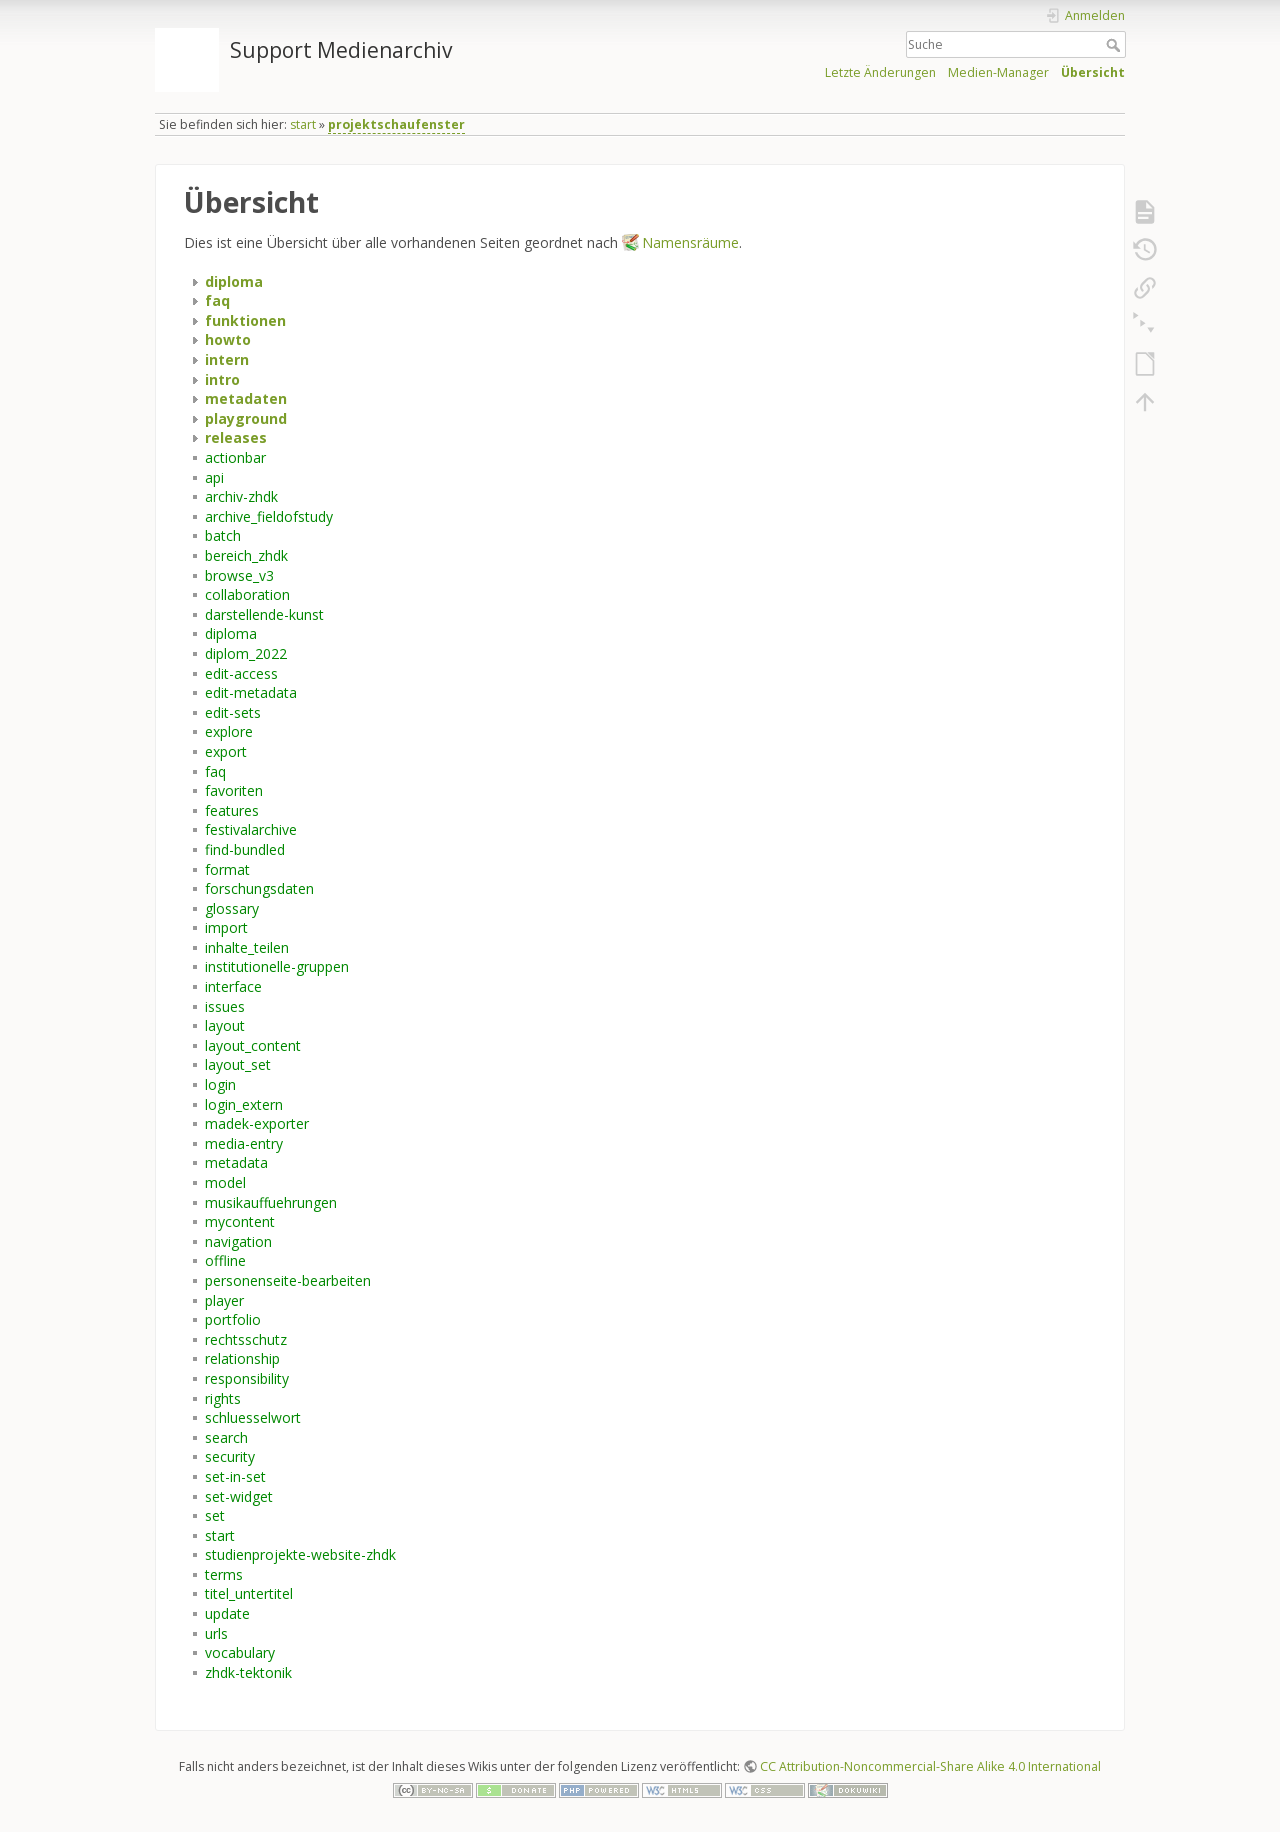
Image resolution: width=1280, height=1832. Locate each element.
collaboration (247, 594)
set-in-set (235, 1476)
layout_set (238, 1064)
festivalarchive (251, 829)
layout (225, 1025)
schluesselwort (253, 1417)
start (303, 124)
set (215, 1515)
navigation (238, 1241)
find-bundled (245, 849)
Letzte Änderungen (880, 72)
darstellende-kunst (264, 614)
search (226, 1437)
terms (224, 1574)
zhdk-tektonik (248, 1672)
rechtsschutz (246, 1339)
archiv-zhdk (241, 496)
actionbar (235, 457)
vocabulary (240, 1652)
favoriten (234, 790)
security (230, 1456)
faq (215, 771)
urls (216, 1633)
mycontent (240, 1221)
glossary (232, 908)
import (226, 927)
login (220, 1084)
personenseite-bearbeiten (288, 1280)
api (214, 477)
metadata (236, 1162)
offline (225, 1260)
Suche (1115, 45)
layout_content (253, 1045)
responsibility (247, 1378)
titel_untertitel (249, 1593)
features (232, 810)
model (225, 1182)
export (226, 751)
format (227, 869)
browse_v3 (239, 575)
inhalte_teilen (247, 947)
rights (223, 1398)
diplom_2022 (246, 653)
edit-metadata (251, 692)
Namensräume (690, 242)
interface (233, 986)
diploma (231, 633)
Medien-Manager (998, 72)
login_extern (244, 1104)
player (224, 1300)
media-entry (244, 1143)
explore (229, 731)
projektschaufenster (396, 124)
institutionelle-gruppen (277, 966)
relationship (242, 1358)
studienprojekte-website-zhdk (300, 1554)
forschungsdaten (259, 888)
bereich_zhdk (246, 555)
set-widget (239, 1496)
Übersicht (1093, 72)
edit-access (241, 673)
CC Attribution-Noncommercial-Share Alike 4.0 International (930, 1766)
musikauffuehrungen (271, 1202)
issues (225, 1006)
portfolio (233, 1319)
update (227, 1613)
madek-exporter (257, 1123)
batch (223, 535)
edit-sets (233, 712)
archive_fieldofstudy (269, 516)
